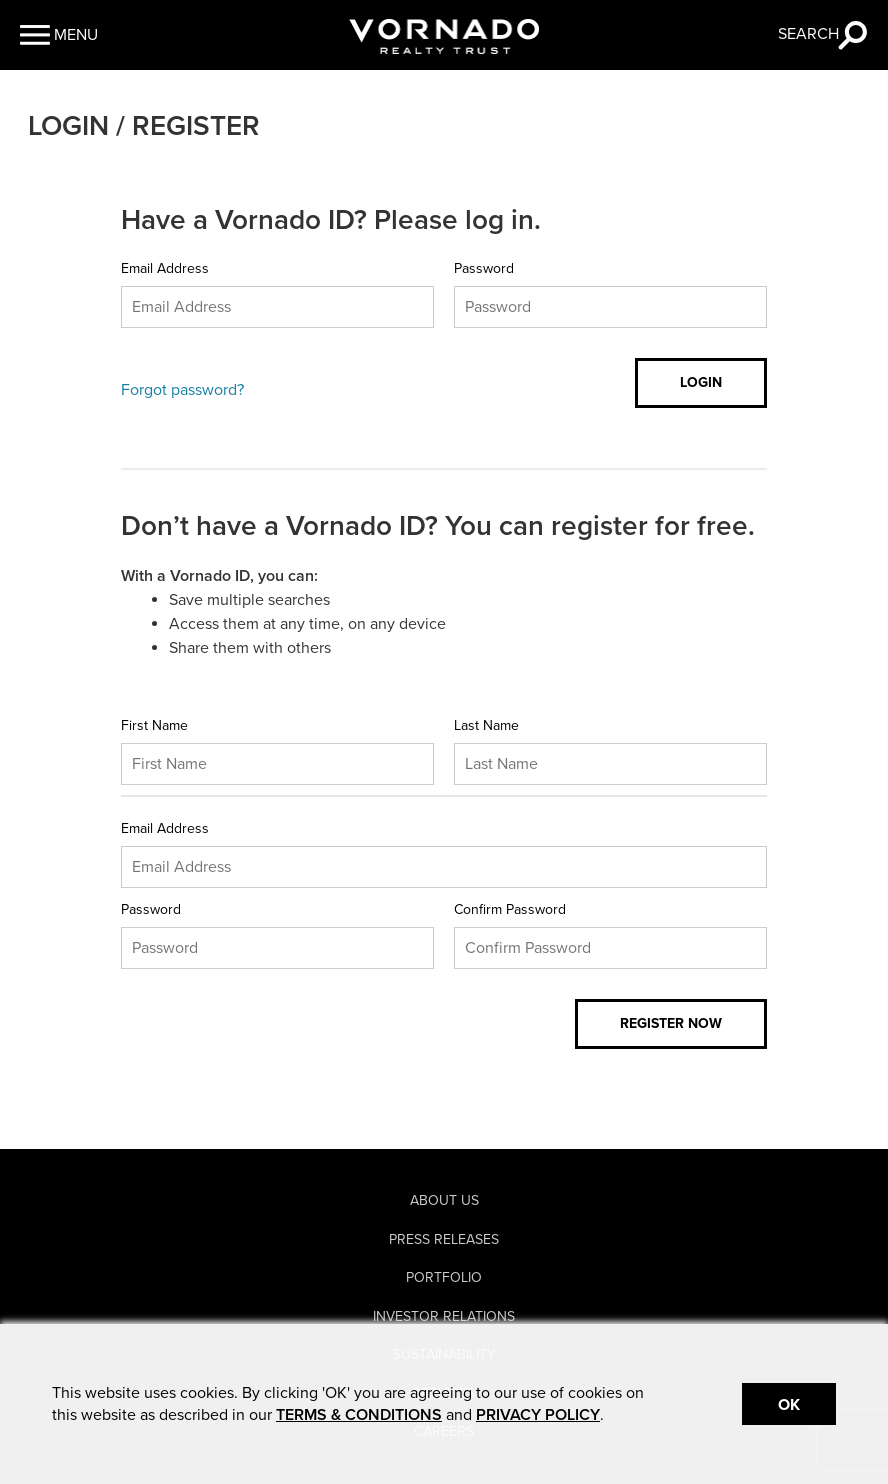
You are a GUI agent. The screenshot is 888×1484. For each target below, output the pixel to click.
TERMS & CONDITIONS (359, 1415)
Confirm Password (510, 909)
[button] (59, 35)
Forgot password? (182, 390)
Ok (789, 1405)
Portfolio (444, 1277)
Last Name (486, 725)
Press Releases (444, 1239)
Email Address (165, 268)
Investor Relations (444, 1316)
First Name (154, 725)
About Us (444, 1200)
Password (484, 268)
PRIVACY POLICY (538, 1415)
